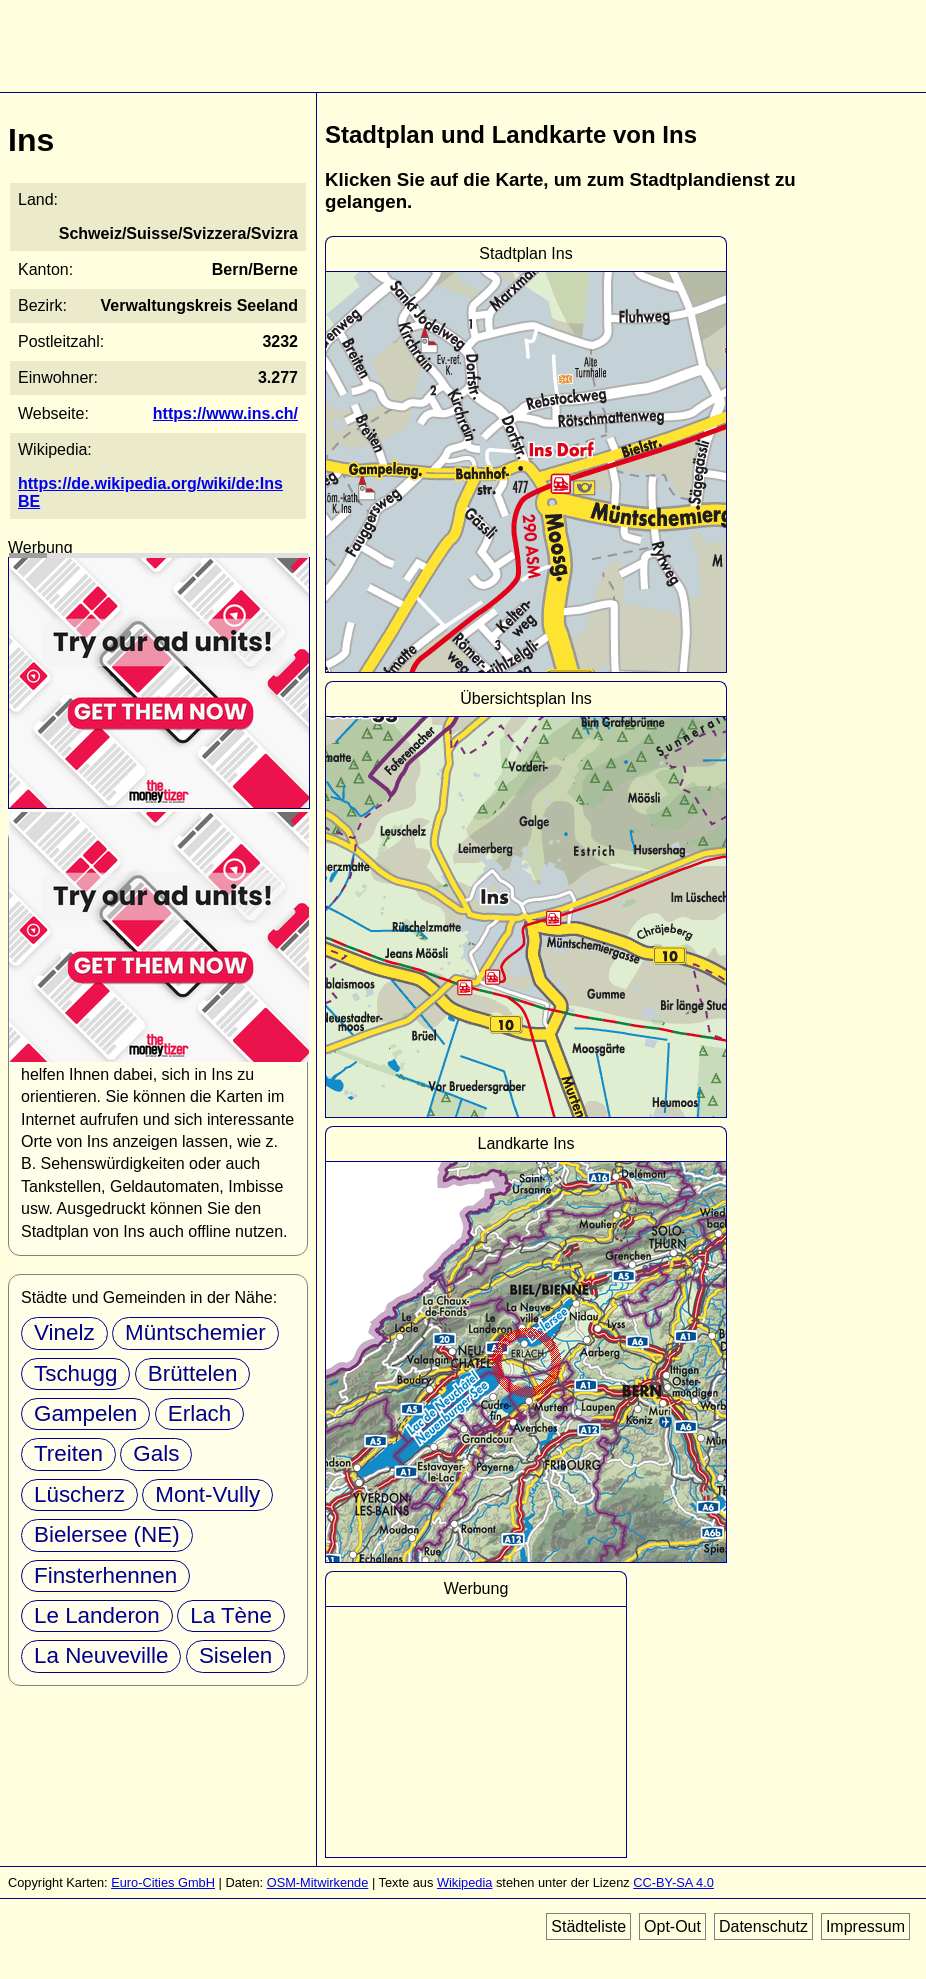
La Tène (231, 1615)
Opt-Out (672, 1926)
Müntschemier (195, 1332)
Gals (156, 1453)
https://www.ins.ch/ (225, 413)
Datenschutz (763, 1926)
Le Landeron (97, 1615)
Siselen (235, 1655)
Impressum (865, 1926)
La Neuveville (101, 1655)
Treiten (68, 1453)
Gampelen (85, 1413)
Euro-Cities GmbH (163, 1882)
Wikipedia (464, 1882)
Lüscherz (79, 1494)
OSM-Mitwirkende (318, 1882)
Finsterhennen (105, 1575)
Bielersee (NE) (107, 1534)
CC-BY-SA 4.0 (673, 1882)
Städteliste (588, 1926)
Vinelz (64, 1332)
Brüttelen (193, 1373)
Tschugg (75, 1373)
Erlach (199, 1413)
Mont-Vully (207, 1494)
